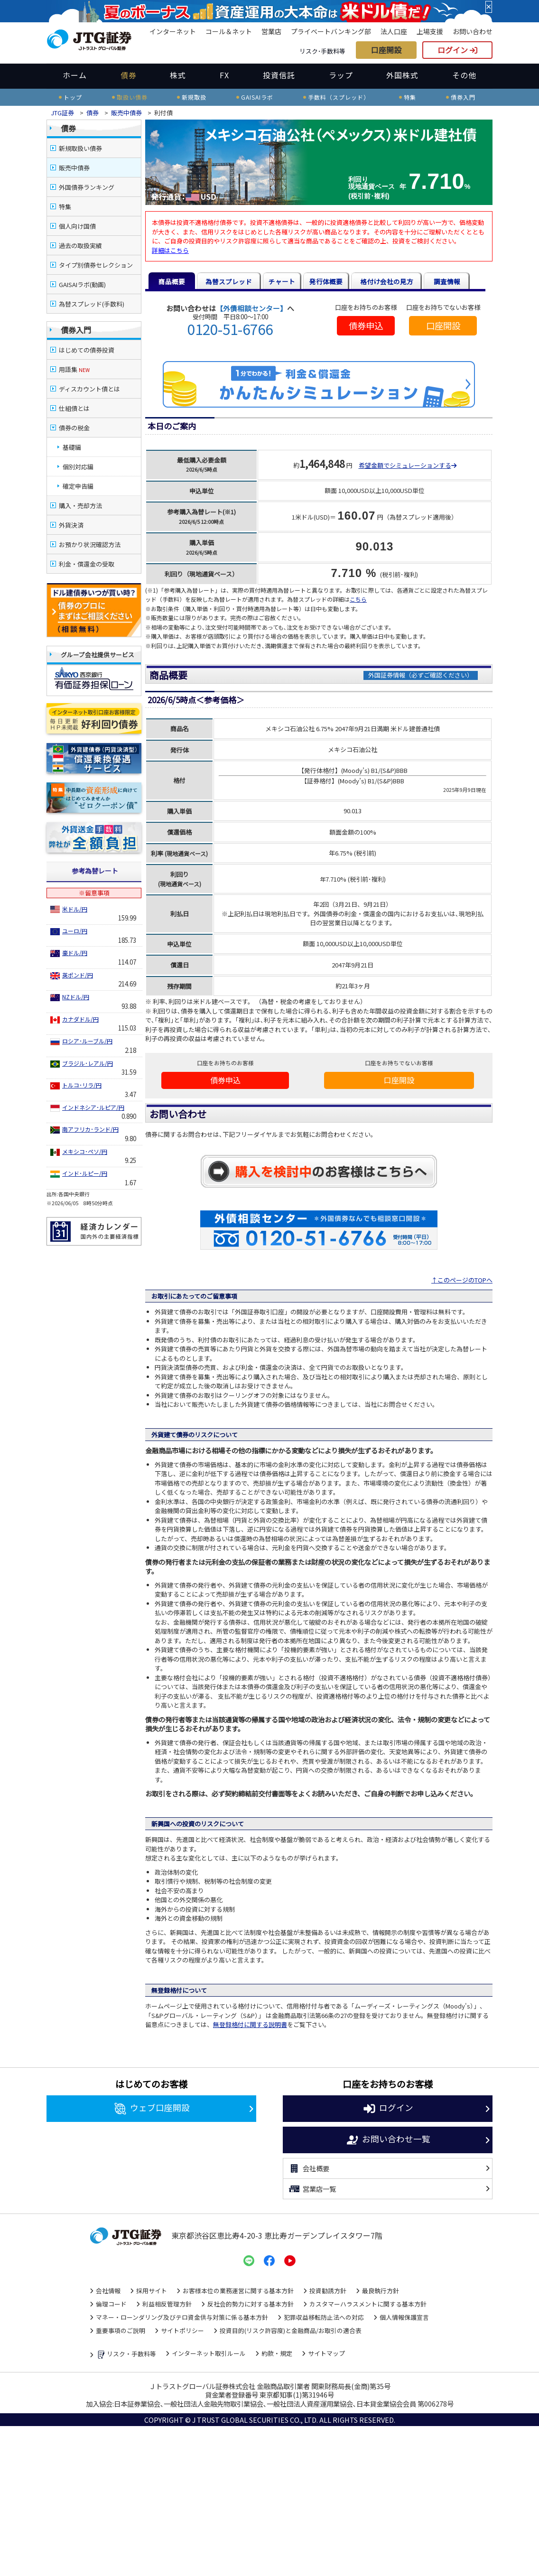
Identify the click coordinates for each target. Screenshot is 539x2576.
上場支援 (430, 31)
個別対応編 (78, 466)
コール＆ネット (228, 31)
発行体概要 (326, 281)
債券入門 (76, 329)
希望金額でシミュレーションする (407, 465)
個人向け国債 (77, 226)
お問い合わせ (473, 31)
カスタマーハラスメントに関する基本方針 (368, 2304)
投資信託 (279, 75)
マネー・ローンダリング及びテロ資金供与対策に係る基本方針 (182, 2317)
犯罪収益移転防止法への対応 (324, 2317)
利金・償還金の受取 (86, 563)
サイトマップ (326, 2353)
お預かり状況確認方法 (90, 544)
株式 (178, 75)
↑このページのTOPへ (462, 1280)
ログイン (457, 50)
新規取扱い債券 (80, 148)
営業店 (271, 31)
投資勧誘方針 (327, 2291)
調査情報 (447, 281)
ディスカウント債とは (89, 388)
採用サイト (151, 2291)
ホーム (75, 75)
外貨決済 (71, 525)
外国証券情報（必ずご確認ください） (420, 675)
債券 (129, 75)
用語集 (74, 369)
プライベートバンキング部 (331, 31)
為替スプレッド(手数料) (91, 303)
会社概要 (308, 2169)
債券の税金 (74, 427)
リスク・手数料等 (126, 2355)
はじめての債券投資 (86, 349)
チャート (282, 281)
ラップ (341, 75)
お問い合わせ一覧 (388, 2140)
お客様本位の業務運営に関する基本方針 (238, 2291)
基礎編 (72, 447)
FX (224, 75)
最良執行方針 (380, 2291)
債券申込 (366, 326)
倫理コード (111, 2304)
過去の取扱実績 (80, 245)
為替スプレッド (228, 281)
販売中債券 (126, 112)
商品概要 (171, 281)
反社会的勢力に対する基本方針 (250, 2304)
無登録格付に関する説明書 (250, 2025)
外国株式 (402, 75)
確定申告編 (78, 486)
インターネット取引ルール (209, 2353)
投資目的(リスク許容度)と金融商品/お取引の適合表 (291, 2330)
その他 (464, 75)
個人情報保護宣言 (404, 2317)
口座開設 (386, 50)
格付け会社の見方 (386, 281)
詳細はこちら (170, 250)
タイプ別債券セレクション (96, 265)
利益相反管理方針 (167, 2304)
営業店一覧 (312, 2189)
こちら (358, 599)
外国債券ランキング (86, 187)
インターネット (172, 31)
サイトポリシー (182, 2330)
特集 (65, 206)
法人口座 (394, 31)
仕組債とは (74, 408)
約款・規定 (276, 2353)
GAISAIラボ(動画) (82, 284)
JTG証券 (63, 112)
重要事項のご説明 (120, 2330)
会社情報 (108, 2291)
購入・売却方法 (80, 505)
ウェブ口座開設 (151, 2109)
